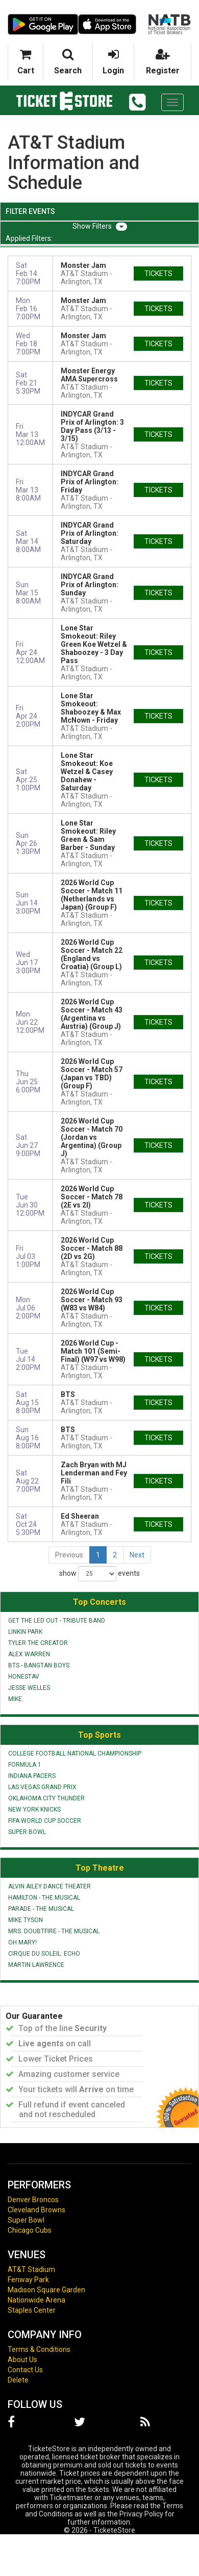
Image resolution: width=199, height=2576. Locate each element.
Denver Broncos (33, 2200)
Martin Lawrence (36, 1964)
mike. (15, 1699)
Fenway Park (28, 2280)
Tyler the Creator (38, 1643)
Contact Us (25, 2370)
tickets (158, 273)
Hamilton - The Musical (44, 1897)
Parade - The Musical (41, 1908)
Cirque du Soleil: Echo (44, 1953)
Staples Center (32, 2310)
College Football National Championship (74, 1753)
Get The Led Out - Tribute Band (56, 1620)
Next (137, 1555)
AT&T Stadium (31, 2269)
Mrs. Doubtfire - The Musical (54, 1931)
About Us (22, 2359)
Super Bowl (27, 1831)
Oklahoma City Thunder (46, 1798)
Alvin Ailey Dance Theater (49, 1886)
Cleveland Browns (36, 2210)
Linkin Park (25, 1631)
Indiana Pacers (32, 1775)
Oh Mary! (22, 1942)
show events (99, 1573)
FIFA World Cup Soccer (44, 1820)
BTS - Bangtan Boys (38, 1665)
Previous (69, 1555)
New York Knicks (34, 1809)
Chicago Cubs (30, 2230)
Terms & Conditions (39, 2349)
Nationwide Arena (36, 2300)
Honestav (23, 1676)
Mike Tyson (25, 1920)
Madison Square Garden (46, 2290)
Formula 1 (24, 1764)
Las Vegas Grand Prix (42, 1787)
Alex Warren (29, 1654)
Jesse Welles (29, 1687)
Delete (18, 2380)
